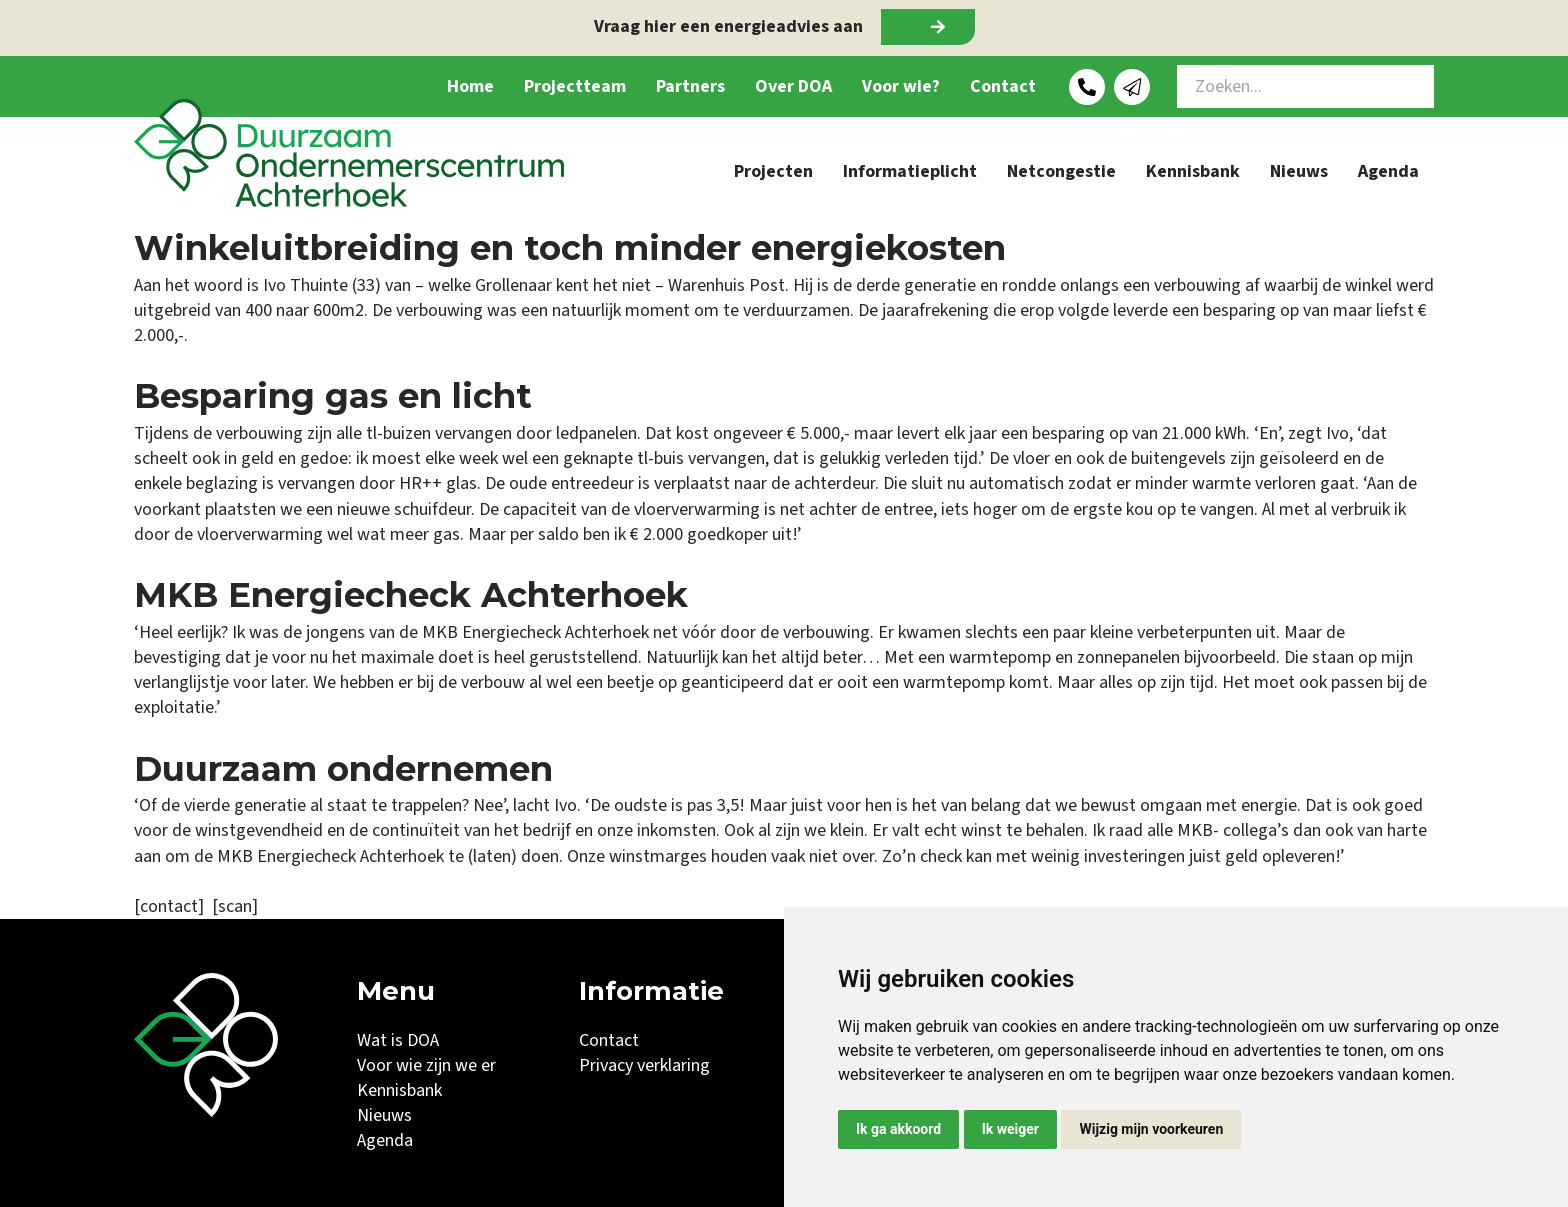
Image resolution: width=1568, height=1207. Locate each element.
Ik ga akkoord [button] (898, 1129)
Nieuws (1299, 171)
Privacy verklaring (644, 1065)
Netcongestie (1061, 171)
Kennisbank (1193, 171)
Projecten (773, 171)
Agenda (1388, 171)
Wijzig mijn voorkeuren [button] (1151, 1129)
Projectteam (575, 86)
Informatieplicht (910, 171)
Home (470, 86)
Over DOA (793, 86)
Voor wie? (901, 86)
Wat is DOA (398, 1040)
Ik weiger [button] (1010, 1129)
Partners (690, 86)
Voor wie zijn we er (426, 1065)
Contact (1003, 86)
